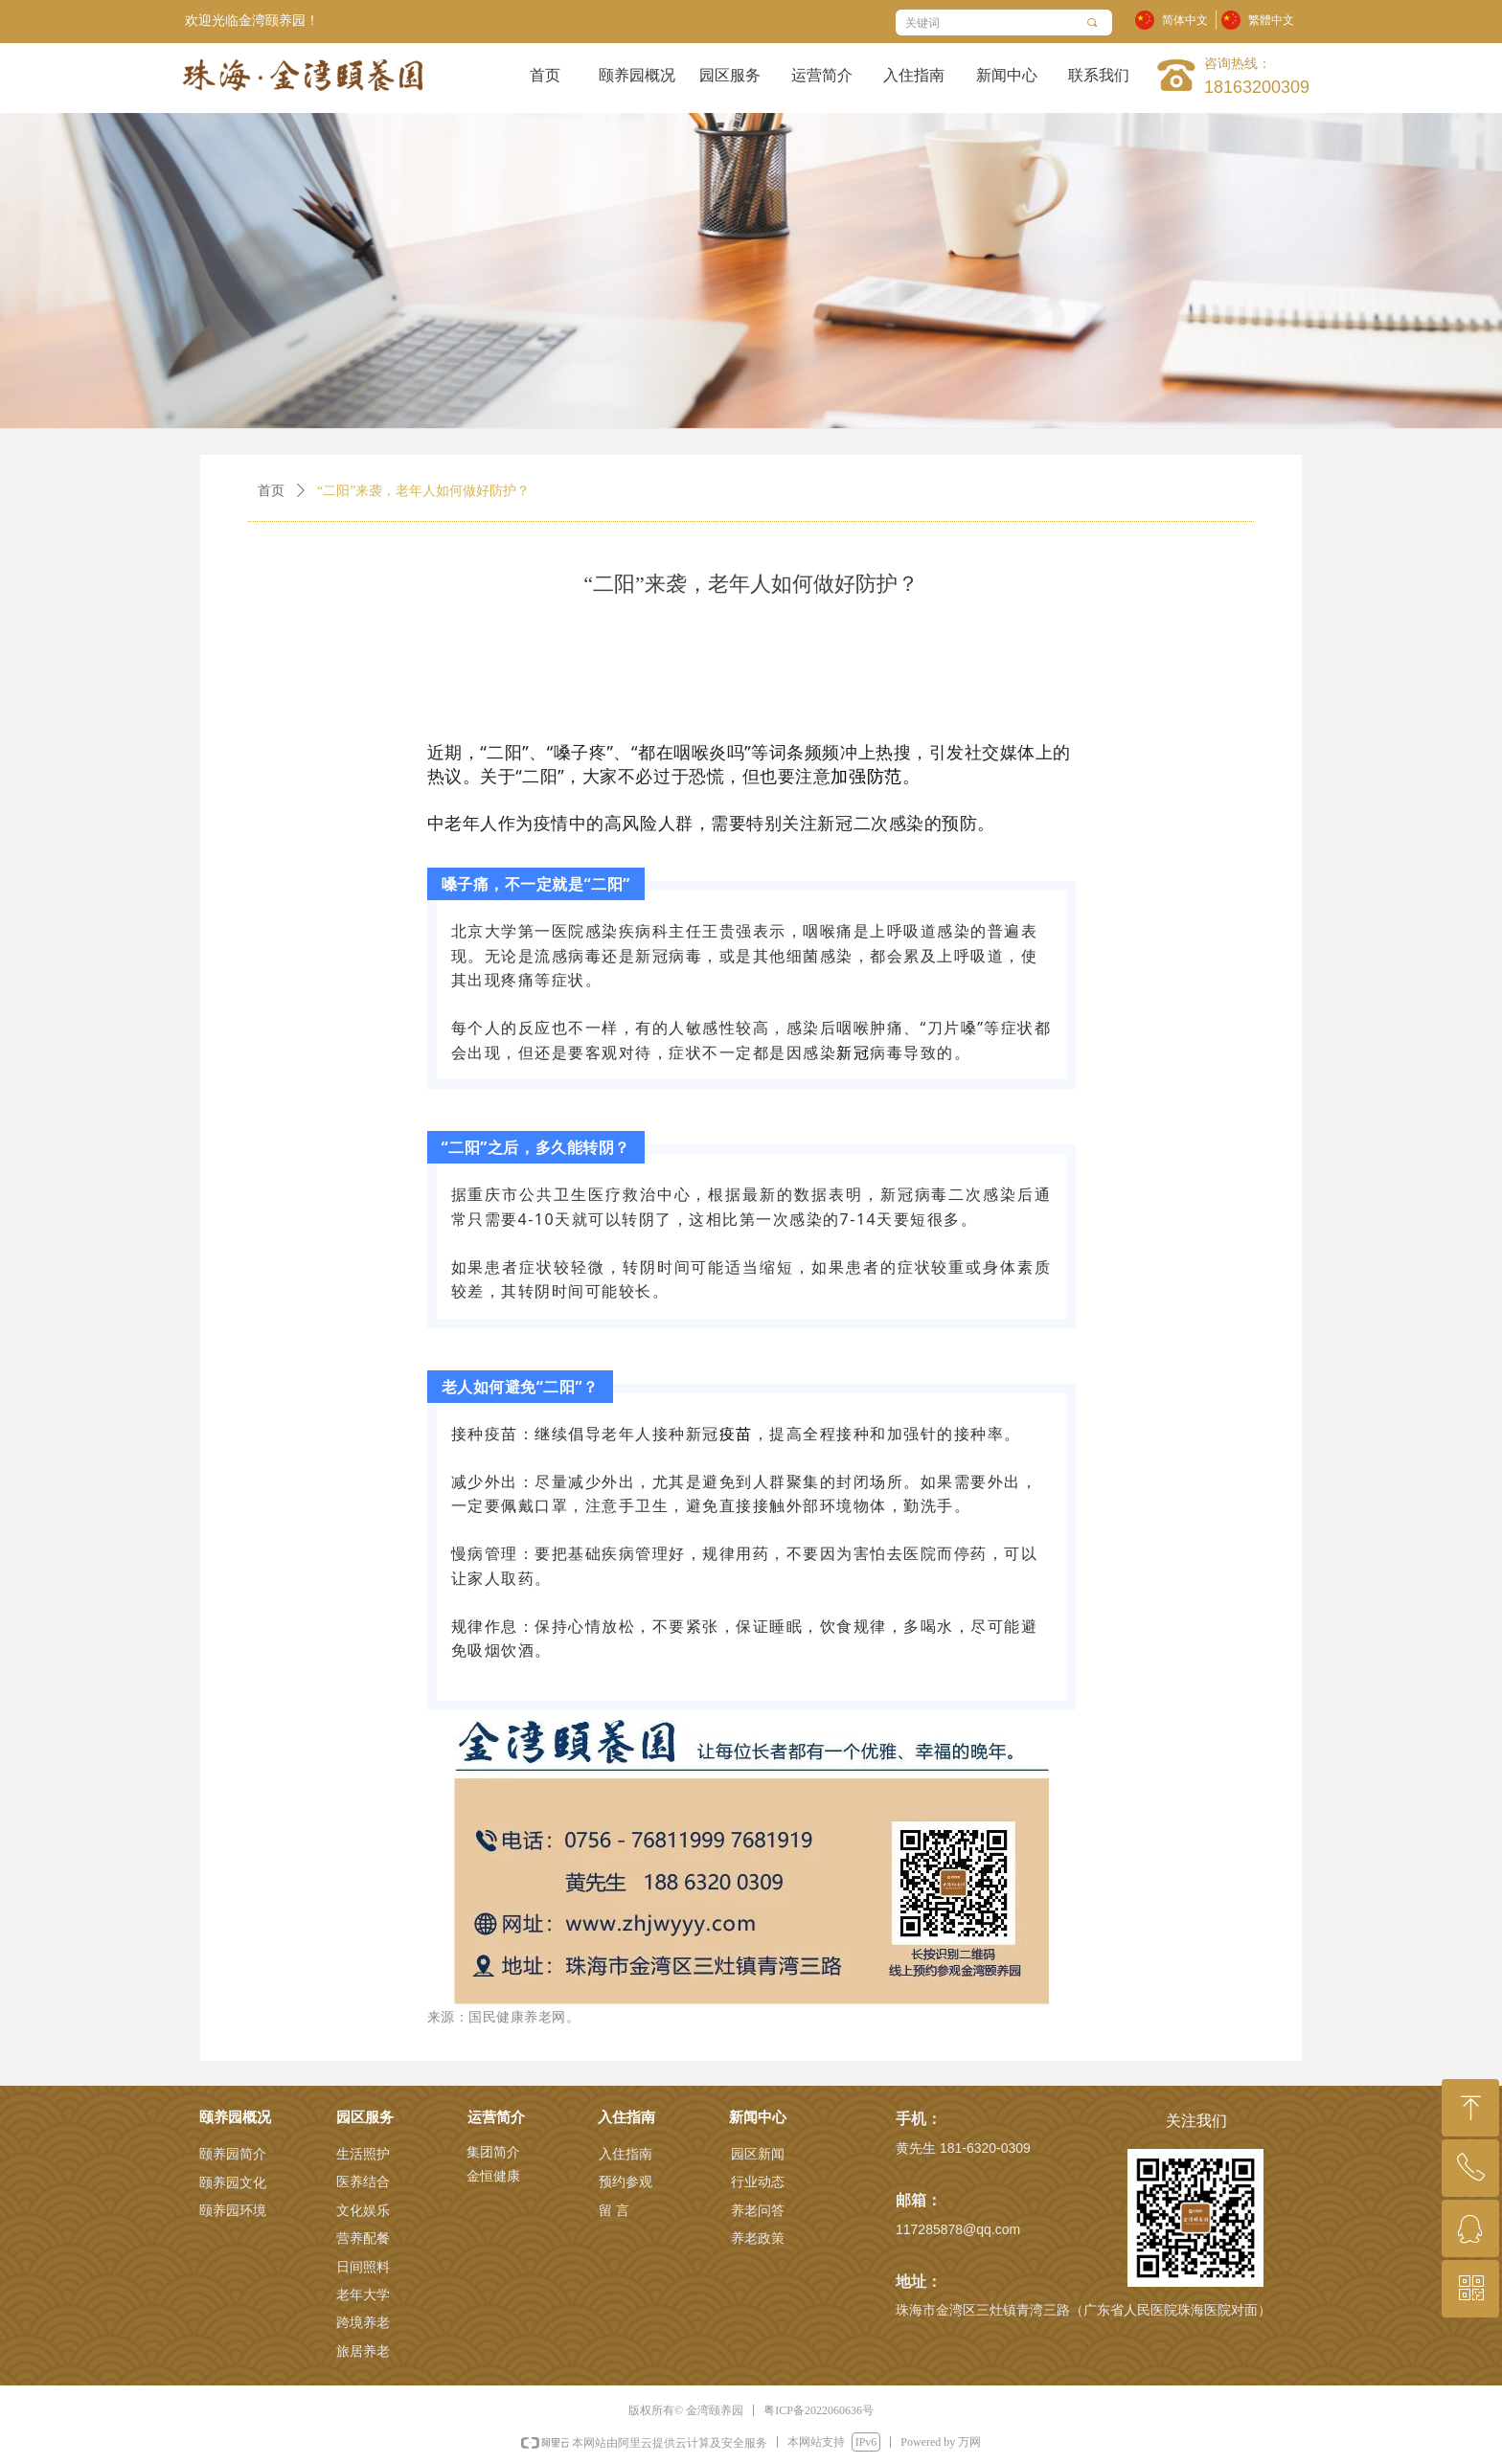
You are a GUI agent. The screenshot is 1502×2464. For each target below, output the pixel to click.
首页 (271, 491)
